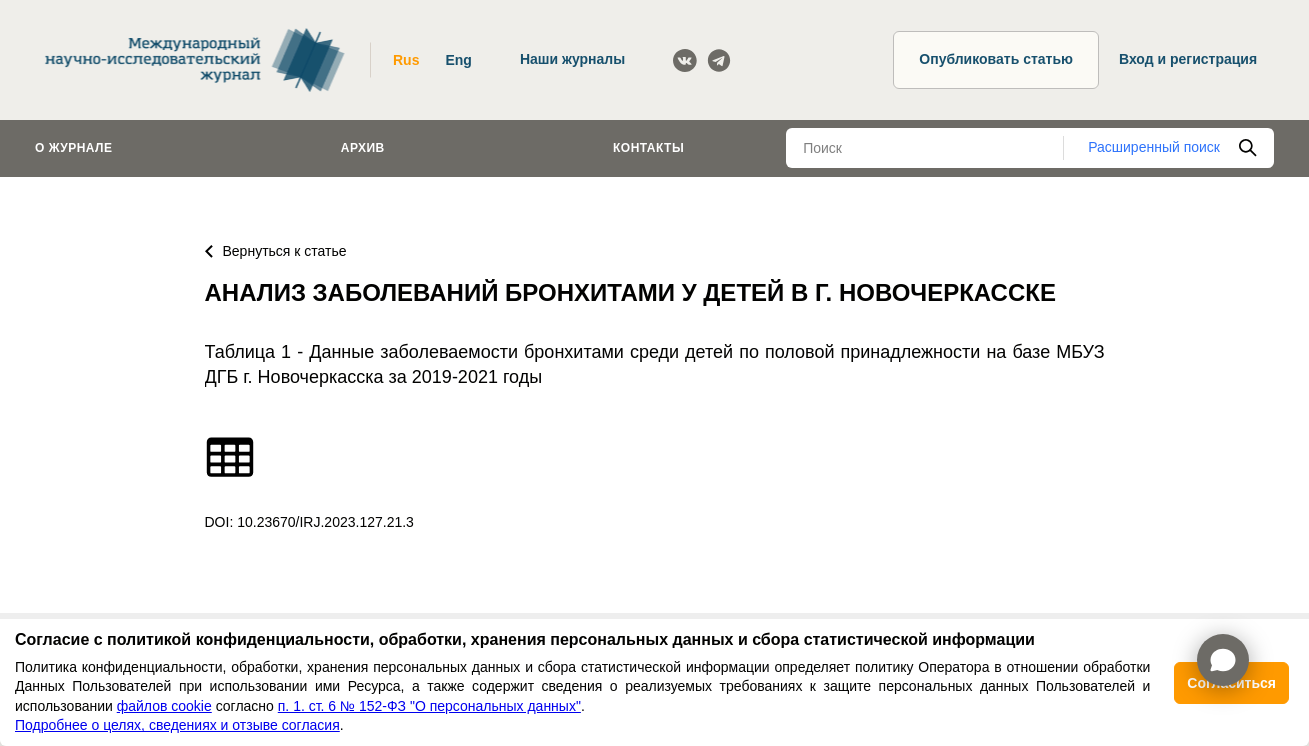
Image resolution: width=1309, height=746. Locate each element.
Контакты (648, 148)
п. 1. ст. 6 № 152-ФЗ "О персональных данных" (429, 706)
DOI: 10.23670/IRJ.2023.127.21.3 (309, 522)
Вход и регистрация (1188, 59)
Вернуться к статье (276, 251)
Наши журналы (572, 59)
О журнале (74, 148)
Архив (363, 148)
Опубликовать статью (996, 59)
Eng (458, 60)
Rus (406, 60)
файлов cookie (164, 706)
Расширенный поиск (1154, 147)
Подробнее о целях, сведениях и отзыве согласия (177, 725)
